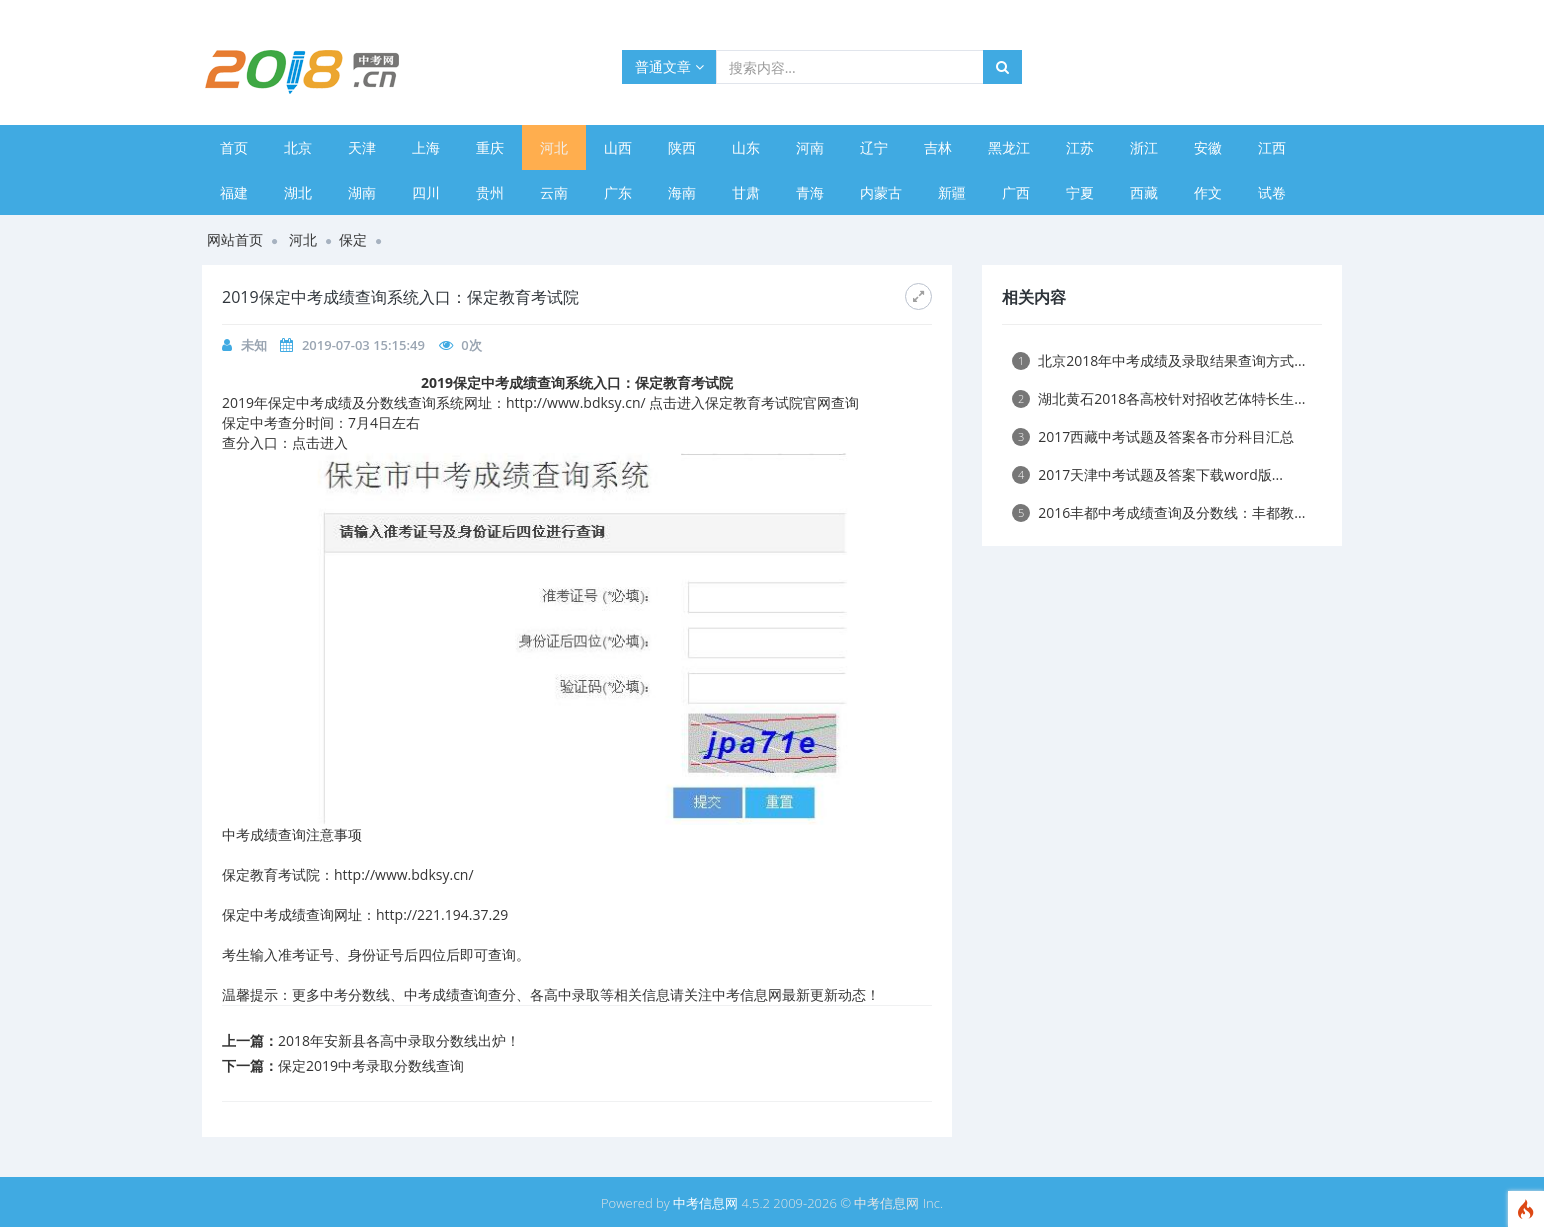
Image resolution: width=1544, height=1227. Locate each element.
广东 (618, 192)
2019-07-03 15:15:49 (363, 345)
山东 (746, 147)
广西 (1016, 192)
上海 (426, 147)
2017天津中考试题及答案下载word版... (1147, 474)
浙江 (1144, 147)
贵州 (490, 192)
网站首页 (235, 239)
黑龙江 (1009, 147)
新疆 (952, 192)
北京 (298, 147)
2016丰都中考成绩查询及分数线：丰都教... (1158, 512)
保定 (353, 239)
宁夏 (1080, 192)
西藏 (1144, 192)
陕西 (682, 147)
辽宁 (874, 147)
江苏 (1080, 147)
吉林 (938, 147)
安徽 (1208, 147)
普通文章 (669, 66)
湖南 (362, 192)
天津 (362, 147)
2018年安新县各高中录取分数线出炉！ (399, 1040)
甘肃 (746, 192)
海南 (682, 192)
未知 (254, 345)
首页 (234, 147)
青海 (810, 192)
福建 (234, 192)
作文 (1208, 192)
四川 (426, 192)
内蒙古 (881, 192)
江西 (1272, 147)
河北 (554, 147)
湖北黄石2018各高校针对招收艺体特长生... (1158, 398)
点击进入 (320, 442)
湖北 (298, 192)
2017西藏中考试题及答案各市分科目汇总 (1153, 436)
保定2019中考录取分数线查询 (371, 1065)
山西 (618, 147)
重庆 (490, 147)
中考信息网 (705, 1203)
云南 (554, 192)
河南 (810, 147)
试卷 (1272, 192)
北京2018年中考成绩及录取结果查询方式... (1158, 360)
